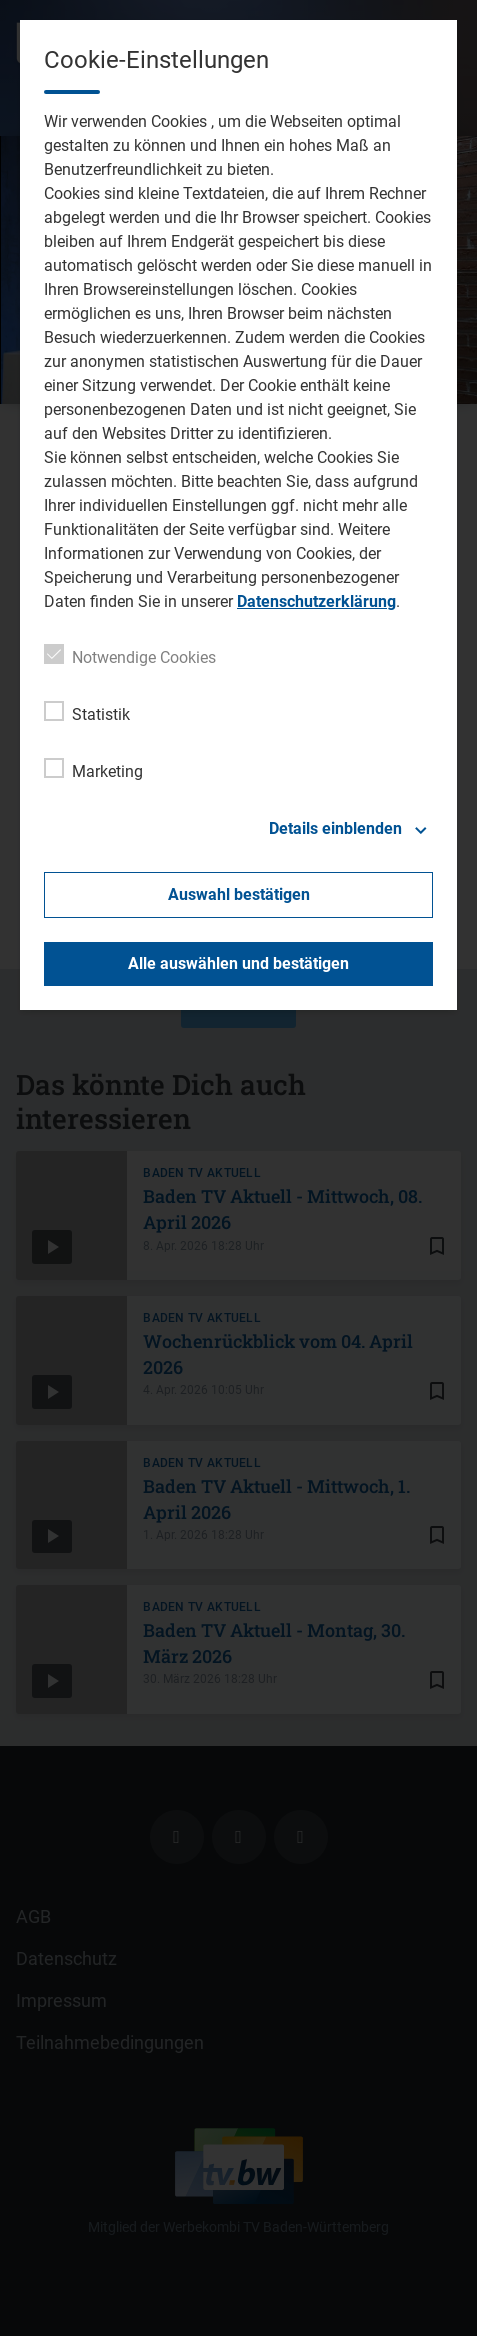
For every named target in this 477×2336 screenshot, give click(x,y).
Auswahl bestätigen (239, 894)
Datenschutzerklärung (316, 601)
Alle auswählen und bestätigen (238, 963)
